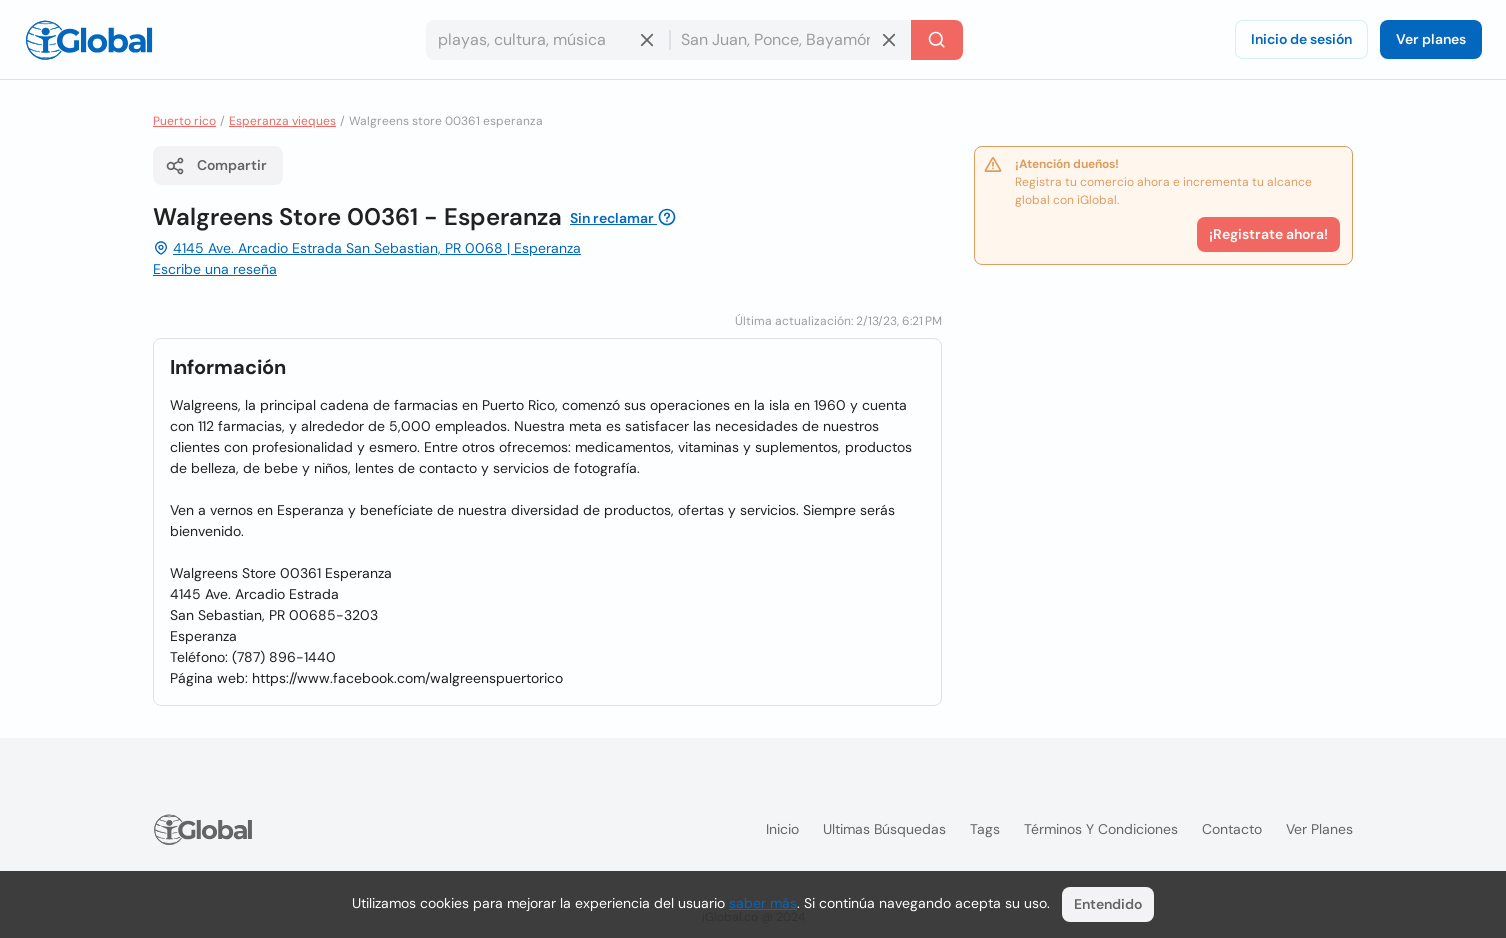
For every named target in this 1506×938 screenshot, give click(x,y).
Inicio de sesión (1301, 39)
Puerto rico (184, 121)
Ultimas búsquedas (884, 829)
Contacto (1232, 829)
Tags (985, 829)
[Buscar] (937, 40)
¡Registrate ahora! (1268, 234)
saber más (763, 903)
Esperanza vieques (282, 121)
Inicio (782, 829)
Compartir (216, 166)
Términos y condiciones (1101, 829)
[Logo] (89, 40)
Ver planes (1431, 39)
